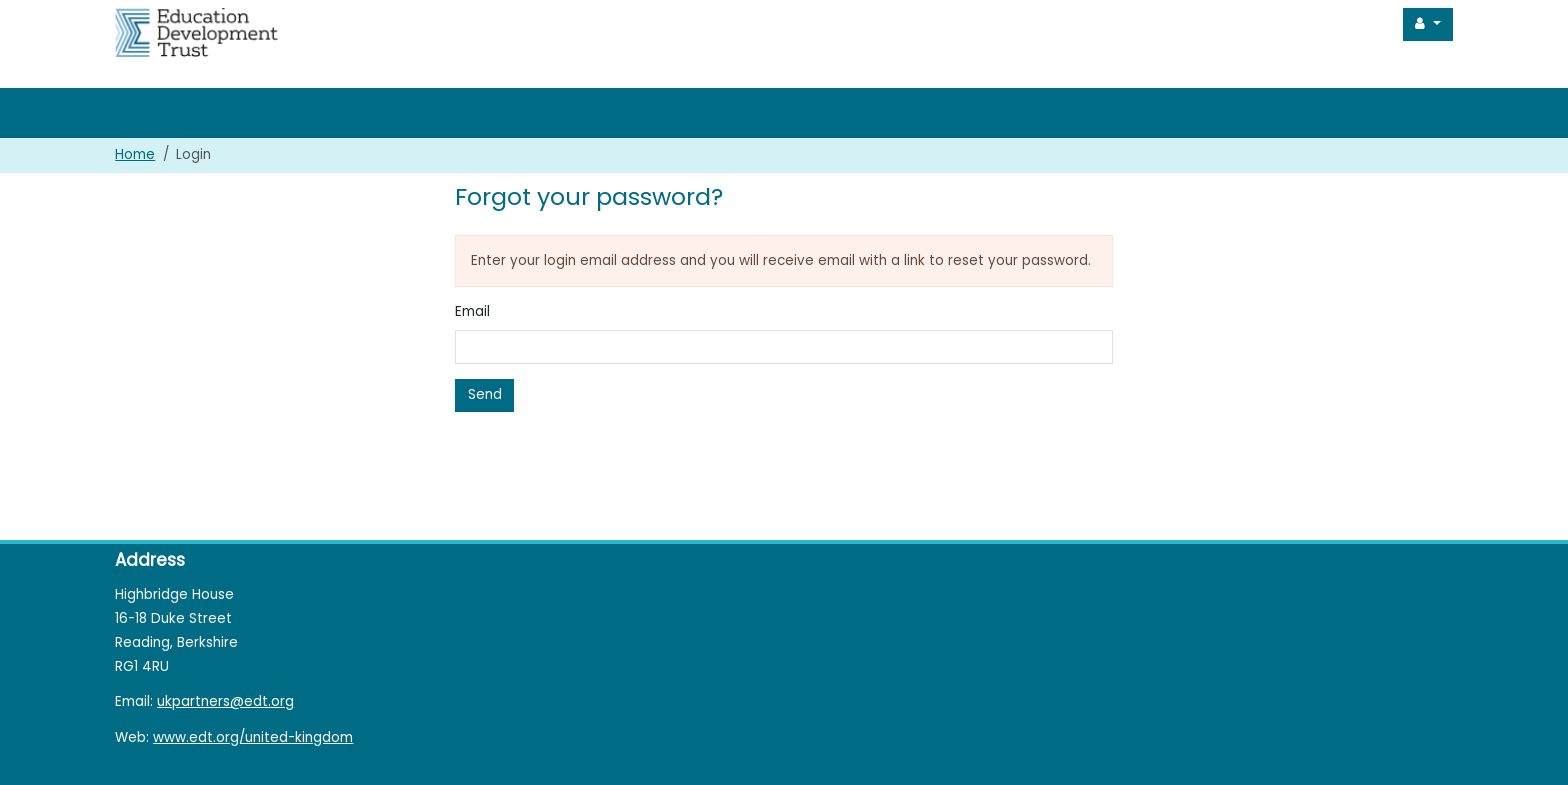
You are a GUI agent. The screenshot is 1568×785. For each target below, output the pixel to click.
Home (135, 154)
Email (472, 311)
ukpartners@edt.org (225, 701)
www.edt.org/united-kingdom (253, 737)
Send (485, 394)
